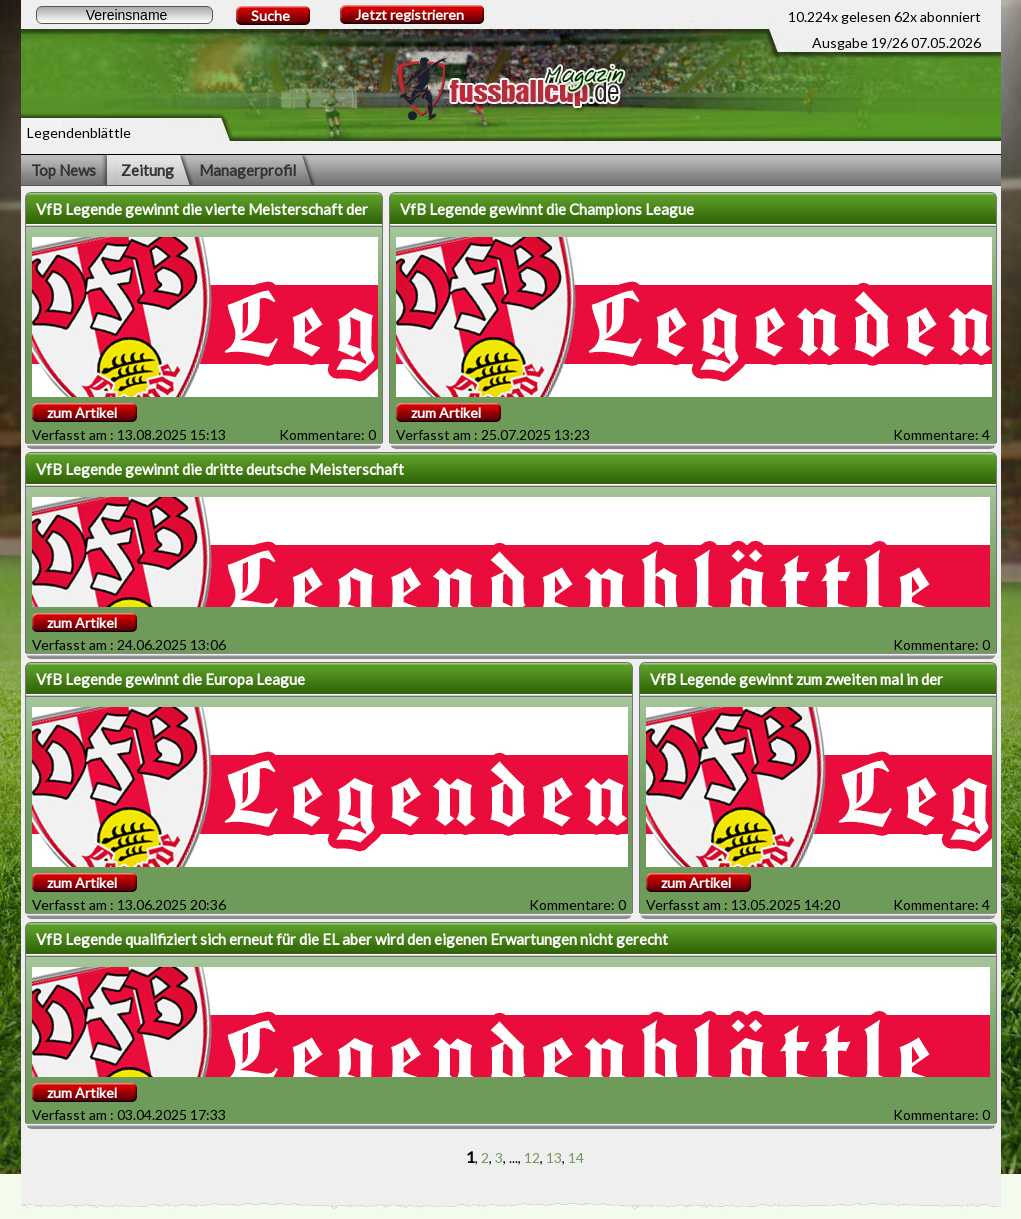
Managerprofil (247, 170)
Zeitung (147, 170)
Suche (270, 15)
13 (554, 1157)
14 (576, 1157)
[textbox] (124, 15)
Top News (63, 170)
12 (532, 1157)
